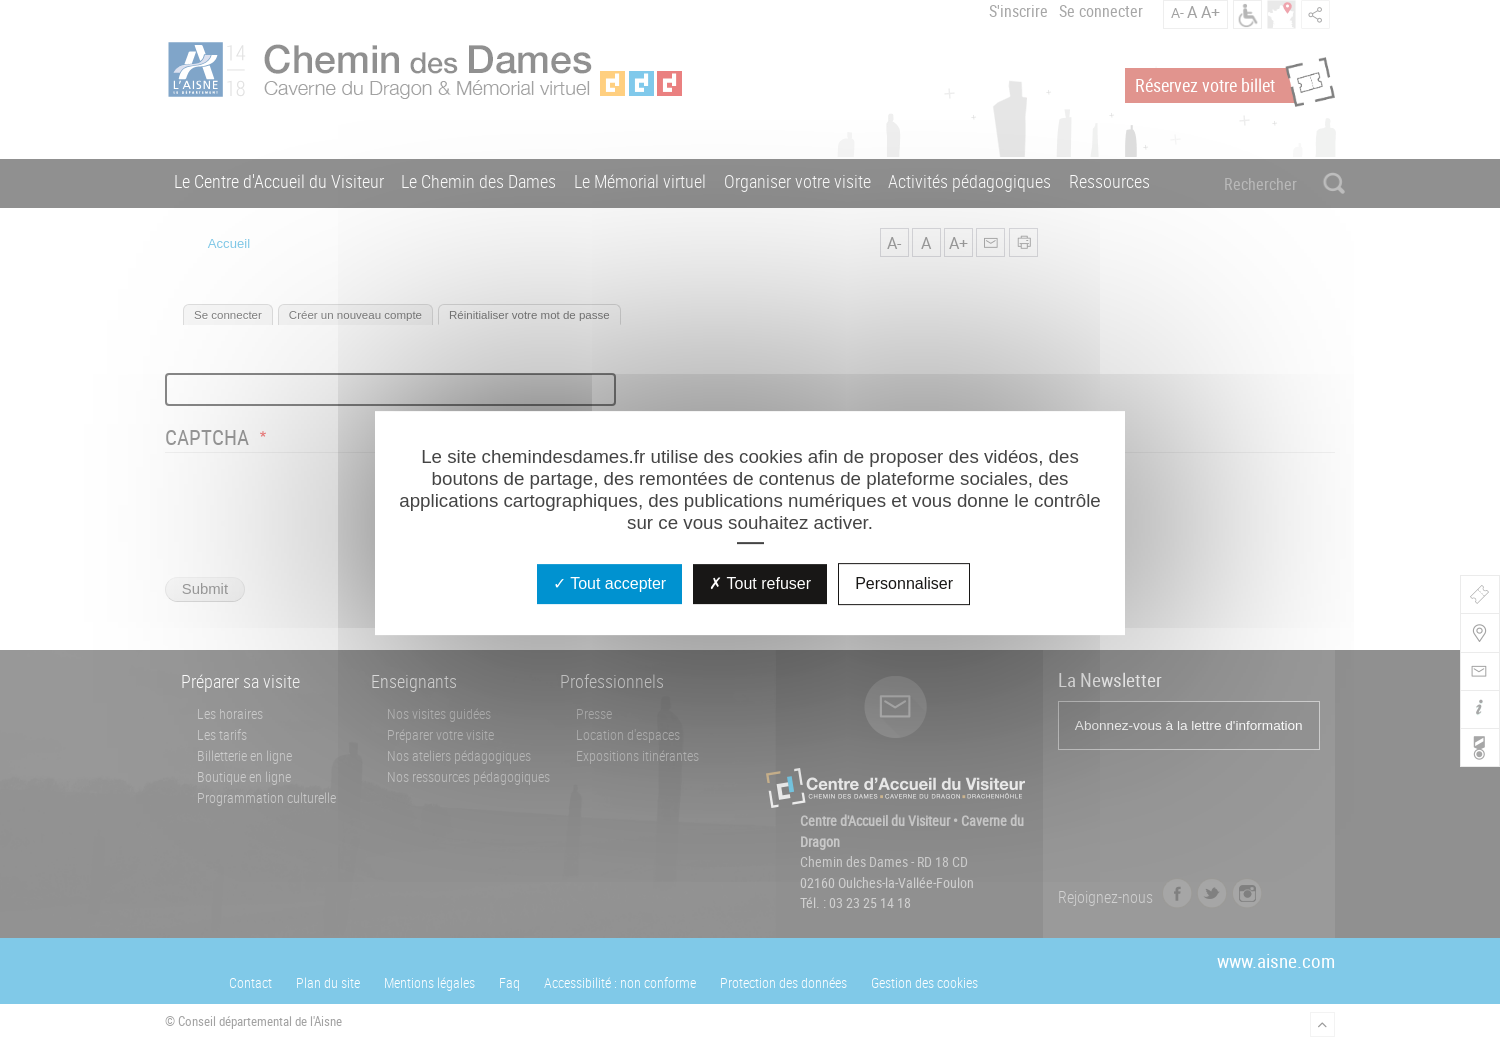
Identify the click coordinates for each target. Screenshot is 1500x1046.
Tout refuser (760, 583)
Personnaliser (904, 583)
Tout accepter (609, 583)
